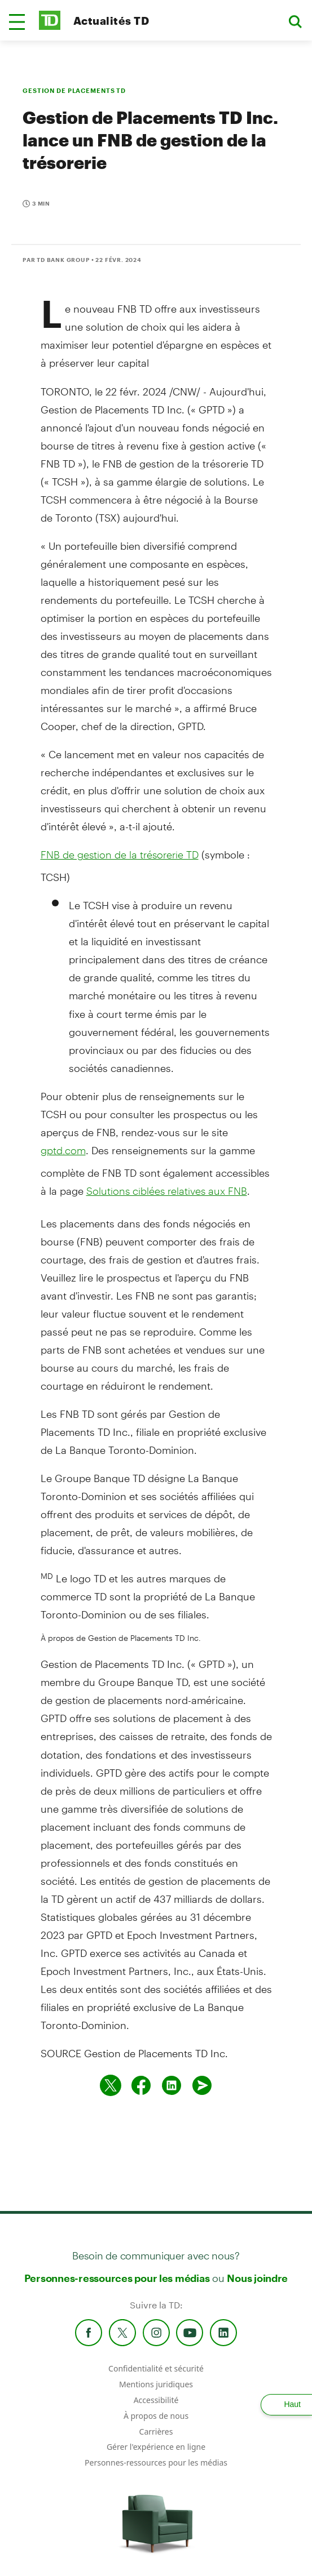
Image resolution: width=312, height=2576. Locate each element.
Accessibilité (156, 2400)
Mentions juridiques (156, 2384)
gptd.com (63, 1150)
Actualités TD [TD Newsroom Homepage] (111, 20)
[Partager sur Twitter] (110, 2085)
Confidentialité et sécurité (156, 2368)
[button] (17, 22)
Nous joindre (257, 2278)
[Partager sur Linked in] (171, 2085)
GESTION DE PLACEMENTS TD (74, 90)
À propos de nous (156, 2415)
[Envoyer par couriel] (202, 2085)
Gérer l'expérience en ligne (156, 2446)
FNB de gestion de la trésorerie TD (120, 854)
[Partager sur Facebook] (141, 2085)
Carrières (156, 2431)
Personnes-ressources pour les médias (117, 2278)
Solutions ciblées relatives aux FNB (166, 1191)
